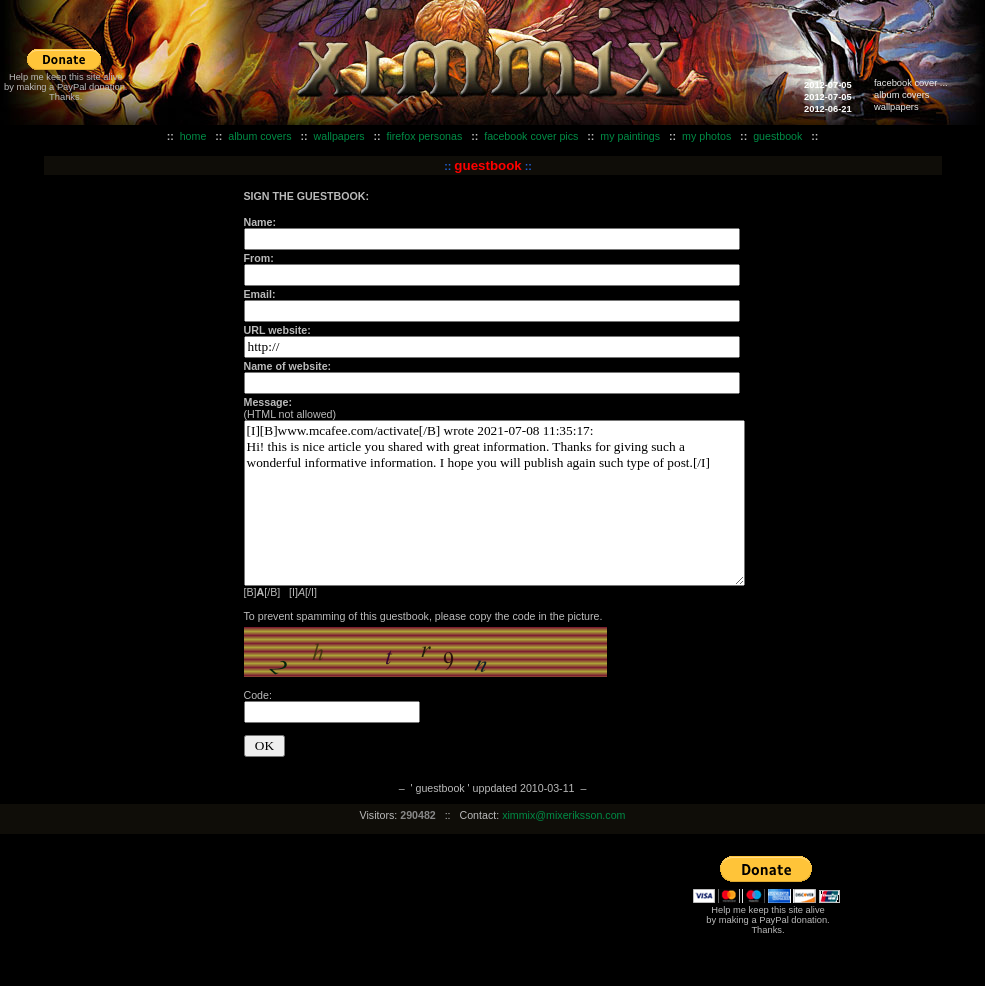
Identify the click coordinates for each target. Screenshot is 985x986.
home (193, 136)
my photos (706, 136)
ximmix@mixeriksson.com (563, 815)
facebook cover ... (911, 83)
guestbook (777, 136)
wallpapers (896, 107)
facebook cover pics (531, 136)
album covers (901, 95)
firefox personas (424, 136)
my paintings (630, 136)
